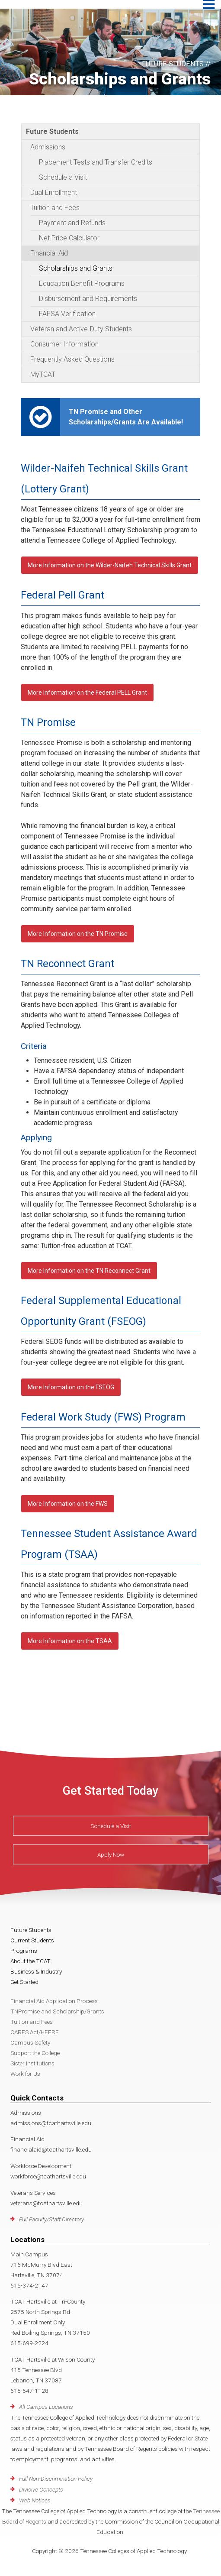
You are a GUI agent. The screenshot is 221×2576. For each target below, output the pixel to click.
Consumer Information (64, 344)
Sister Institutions (32, 2063)
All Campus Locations (46, 2406)
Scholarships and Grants (75, 268)
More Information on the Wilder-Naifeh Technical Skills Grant (110, 565)
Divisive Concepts (41, 2489)
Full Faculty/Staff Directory (51, 2219)
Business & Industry (36, 1971)
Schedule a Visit (63, 177)
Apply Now (110, 1854)
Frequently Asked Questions (72, 359)
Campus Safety (30, 2042)
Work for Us (25, 2073)
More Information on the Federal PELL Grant (87, 692)
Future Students (52, 131)
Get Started (24, 1981)
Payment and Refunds (72, 223)
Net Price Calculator (69, 238)
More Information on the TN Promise (78, 933)
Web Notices (35, 2500)
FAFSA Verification (67, 314)
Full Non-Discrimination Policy (56, 2478)
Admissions (47, 147)
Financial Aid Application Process (54, 2000)
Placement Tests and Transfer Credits (95, 162)
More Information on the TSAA (70, 1641)
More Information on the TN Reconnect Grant (89, 1270)
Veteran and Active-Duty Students (81, 329)
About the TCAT (30, 1961)
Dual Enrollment (53, 192)
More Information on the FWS (68, 1503)
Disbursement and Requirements (88, 298)
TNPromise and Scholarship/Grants (57, 2011)
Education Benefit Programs (82, 283)
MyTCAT (42, 374)
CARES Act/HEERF (34, 2032)
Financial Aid (49, 253)
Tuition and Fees (55, 208)
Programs (23, 1950)
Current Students (32, 1940)
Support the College (35, 2052)
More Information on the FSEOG (71, 1387)
